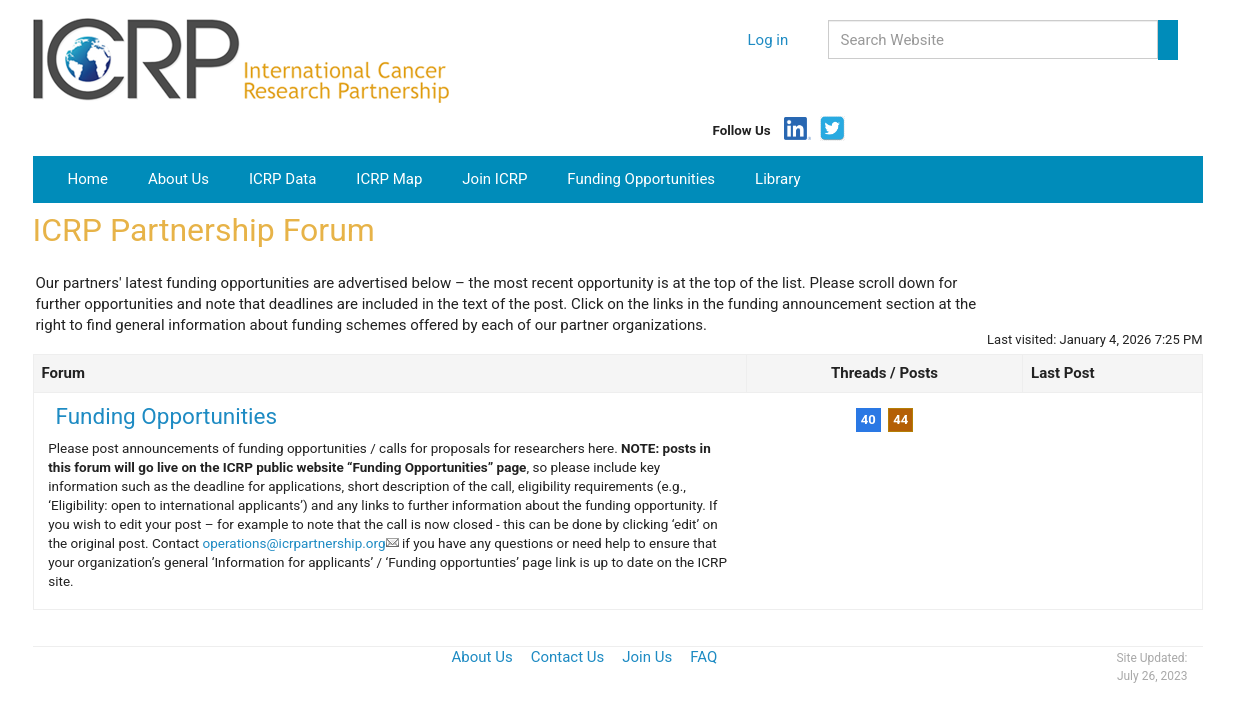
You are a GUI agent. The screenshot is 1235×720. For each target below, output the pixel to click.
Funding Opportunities (641, 179)
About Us (178, 179)
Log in (768, 40)
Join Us (647, 657)
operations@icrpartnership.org (301, 543)
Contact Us (568, 657)
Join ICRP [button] (494, 179)
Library (777, 179)
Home (96, 178)
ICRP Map (389, 179)
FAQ (703, 657)
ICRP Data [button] (282, 179)
